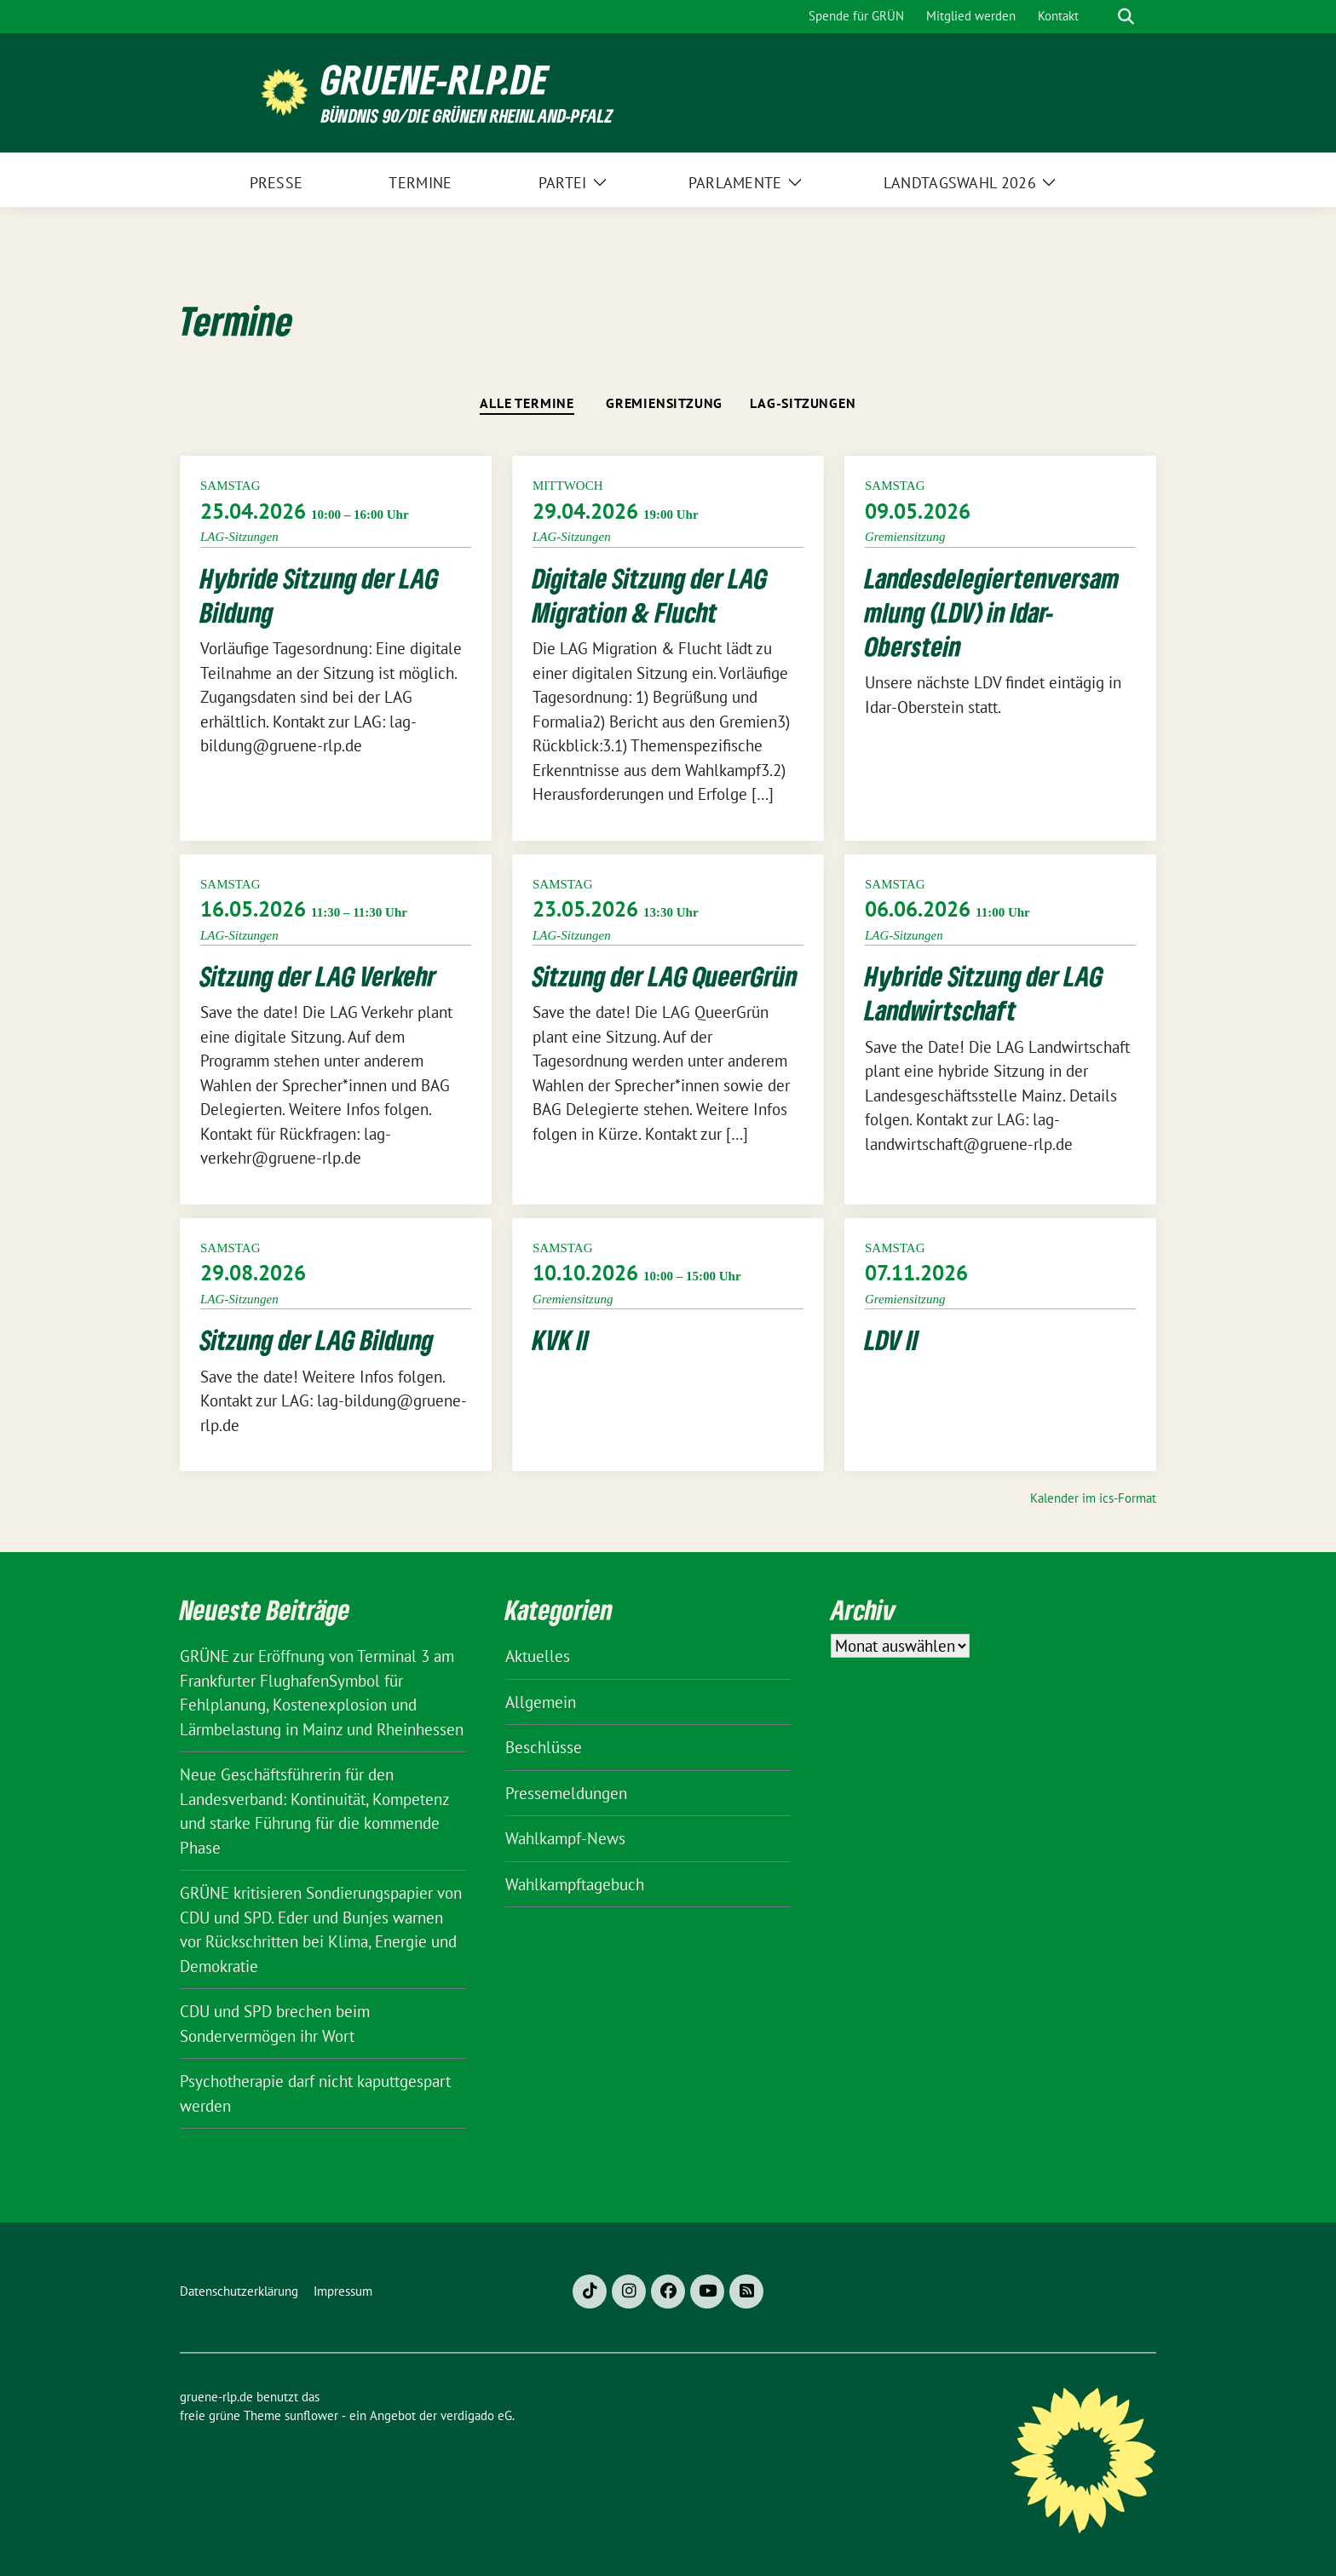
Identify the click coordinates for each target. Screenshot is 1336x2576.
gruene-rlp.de (435, 79)
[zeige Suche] (1126, 16)
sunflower (311, 2415)
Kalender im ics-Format (1093, 1498)
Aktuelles (537, 1656)
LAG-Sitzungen (802, 402)
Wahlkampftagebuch (574, 1884)
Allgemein (540, 1702)
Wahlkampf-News (565, 1838)
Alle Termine (527, 402)
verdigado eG (476, 2415)
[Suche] (1101, 16)
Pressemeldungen (566, 1793)
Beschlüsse (543, 1747)
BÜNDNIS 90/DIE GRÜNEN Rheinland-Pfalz (467, 115)
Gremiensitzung (664, 402)
